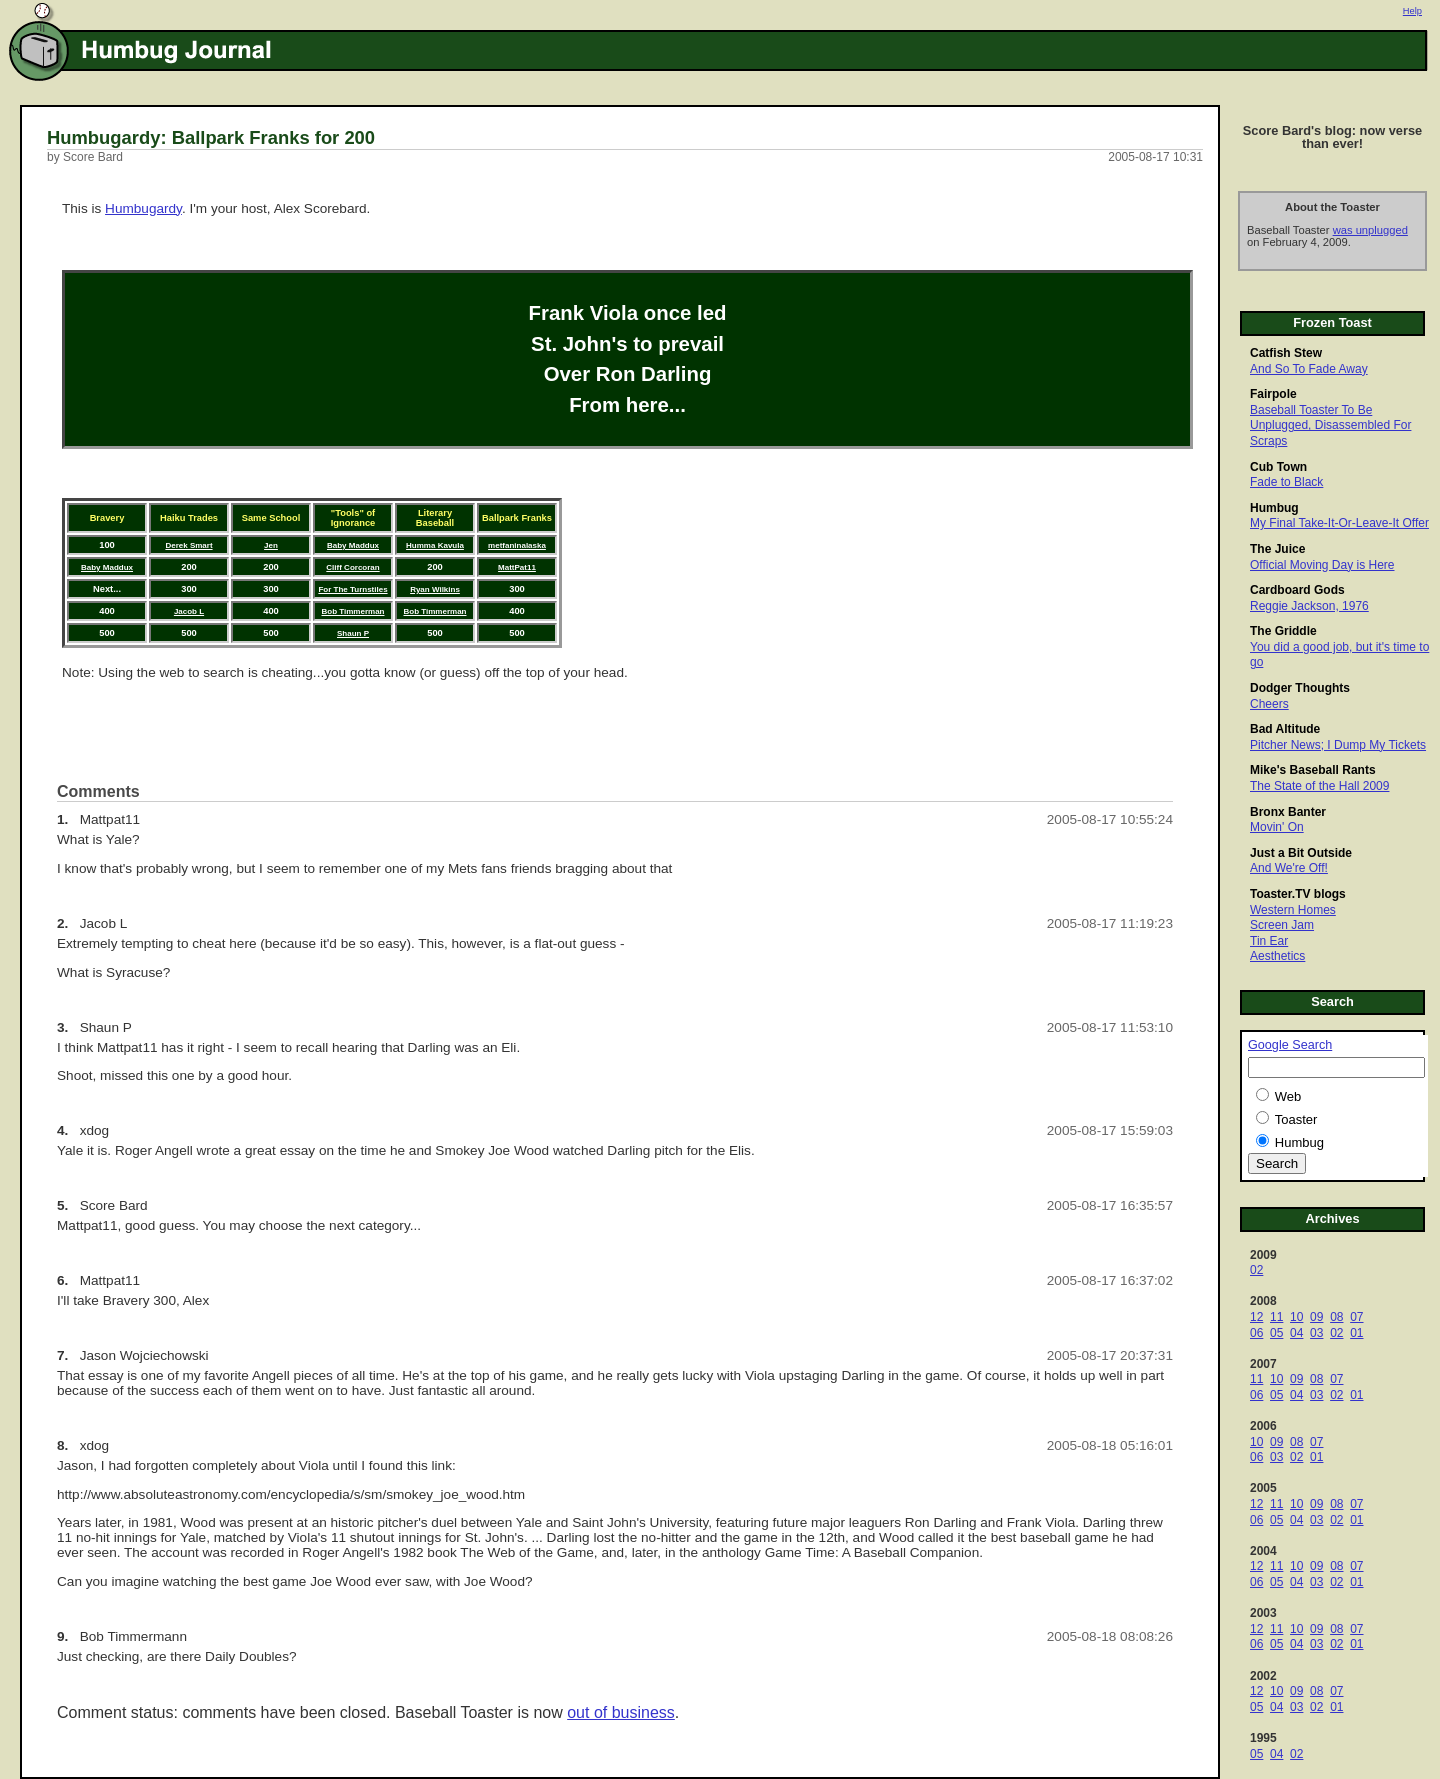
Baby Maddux (353, 545)
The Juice (1277, 549)
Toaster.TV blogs (1298, 894)
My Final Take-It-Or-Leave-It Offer (1339, 523)
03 (1316, 1333)
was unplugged (1370, 230)
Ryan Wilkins (435, 589)
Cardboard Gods (1297, 590)
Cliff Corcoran (352, 567)
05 (1276, 1333)
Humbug (1274, 508)
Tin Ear (1269, 941)
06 (1256, 1333)
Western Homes (1293, 910)
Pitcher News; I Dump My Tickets (1338, 745)
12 (1256, 1317)
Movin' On (1277, 827)
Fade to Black (1286, 482)
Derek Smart (188, 545)
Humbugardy (143, 208)
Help (1412, 11)
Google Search (1290, 1045)
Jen (271, 545)
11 (1276, 1317)
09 (1316, 1317)
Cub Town (1278, 467)
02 (1256, 1270)
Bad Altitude (1285, 729)
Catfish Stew (1286, 353)
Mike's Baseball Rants (1313, 770)
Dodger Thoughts (1300, 688)
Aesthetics (1277, 956)
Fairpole (1273, 394)
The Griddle (1283, 631)
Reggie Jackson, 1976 (1309, 606)
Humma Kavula (435, 545)
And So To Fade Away (1309, 369)
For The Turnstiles (352, 589)
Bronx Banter (1288, 812)
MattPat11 (517, 567)
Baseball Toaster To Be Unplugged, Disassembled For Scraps (1330, 425)
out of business (621, 1712)
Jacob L (189, 611)
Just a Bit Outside (1301, 853)
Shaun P (353, 633)
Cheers (1269, 704)
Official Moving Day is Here (1322, 565)
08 (1336, 1317)
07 (1356, 1317)
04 (1296, 1333)
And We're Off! (1289, 868)
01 (1356, 1333)
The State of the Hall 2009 (1319, 786)
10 (1296, 1317)
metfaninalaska (517, 545)
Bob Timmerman (353, 611)
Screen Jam (1282, 925)
